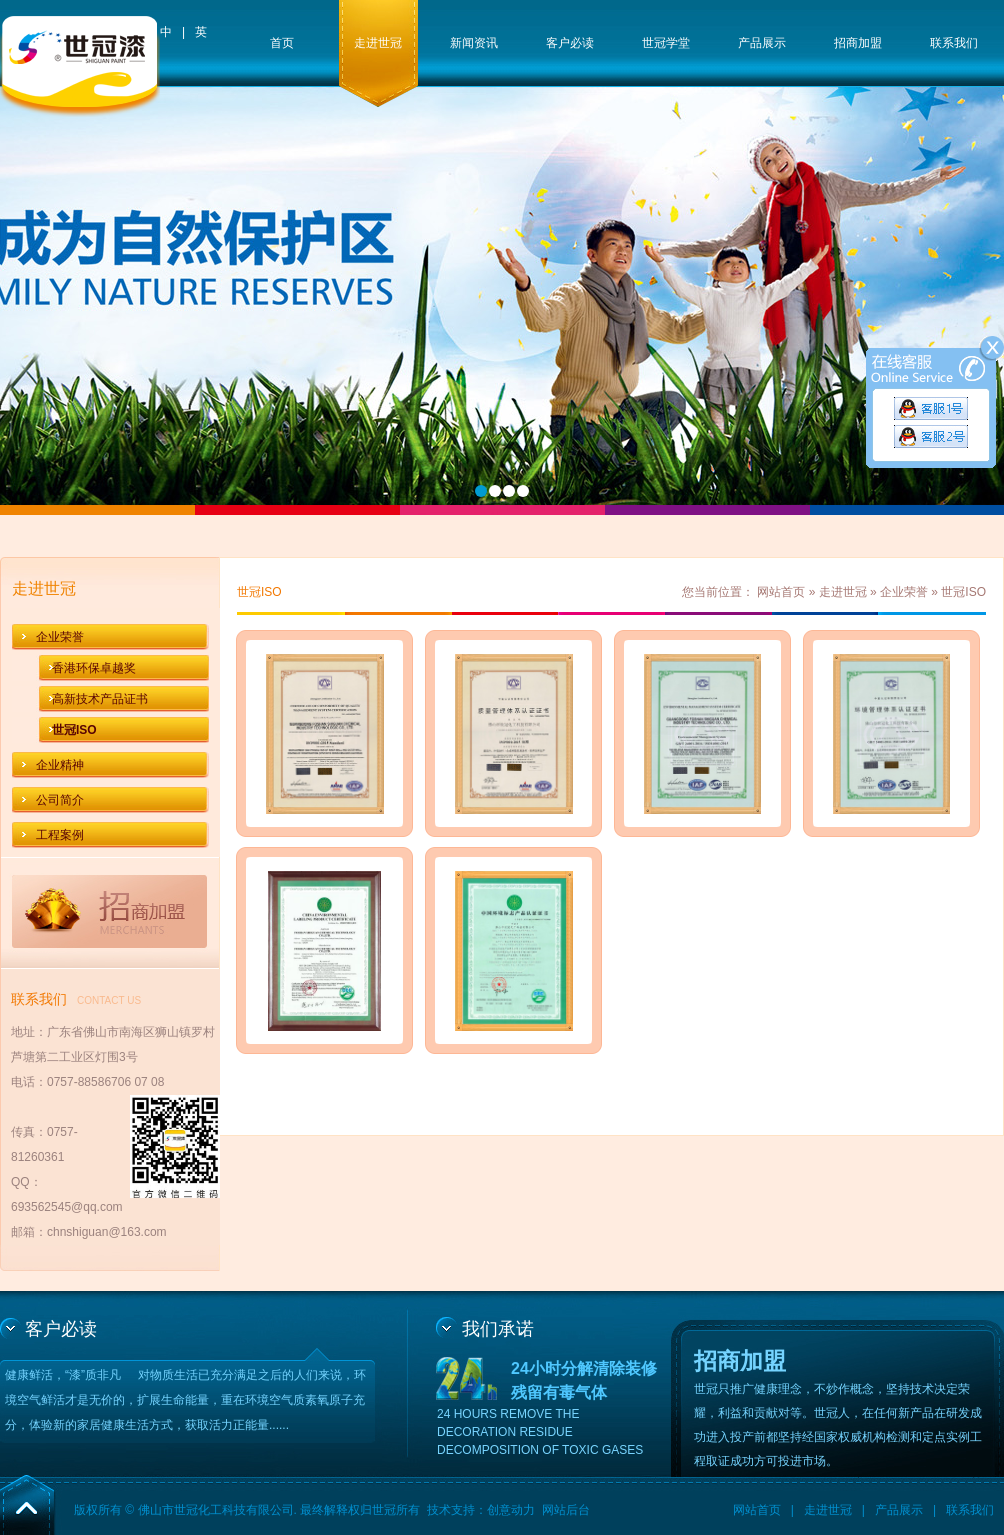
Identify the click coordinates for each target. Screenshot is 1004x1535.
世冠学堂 (666, 43)
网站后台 (566, 1510)
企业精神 (60, 765)
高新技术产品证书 (100, 699)
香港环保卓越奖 (94, 668)
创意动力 (511, 1510)
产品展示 (762, 43)
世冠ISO (74, 730)
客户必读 (570, 43)
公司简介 (60, 800)
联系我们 (954, 43)
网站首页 (781, 592)
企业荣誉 (60, 637)
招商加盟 (858, 43)
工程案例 (60, 835)
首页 (282, 43)
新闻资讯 (474, 43)
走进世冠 (378, 43)
